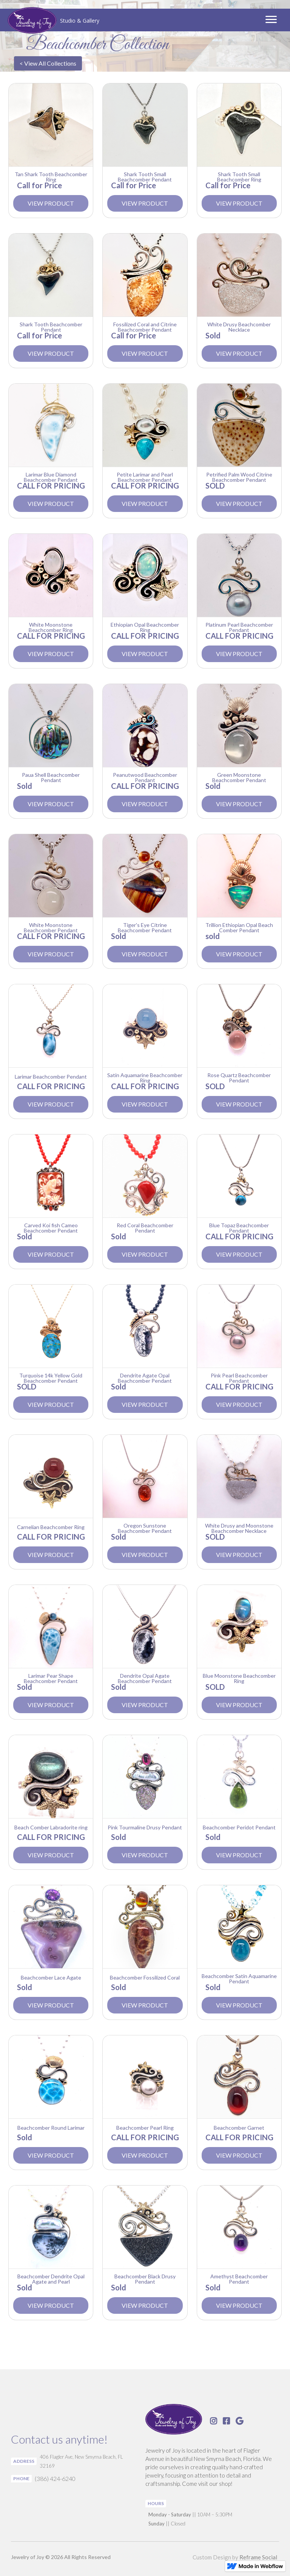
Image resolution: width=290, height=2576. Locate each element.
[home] (53, 21)
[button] (271, 20)
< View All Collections (48, 63)
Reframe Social (258, 2557)
